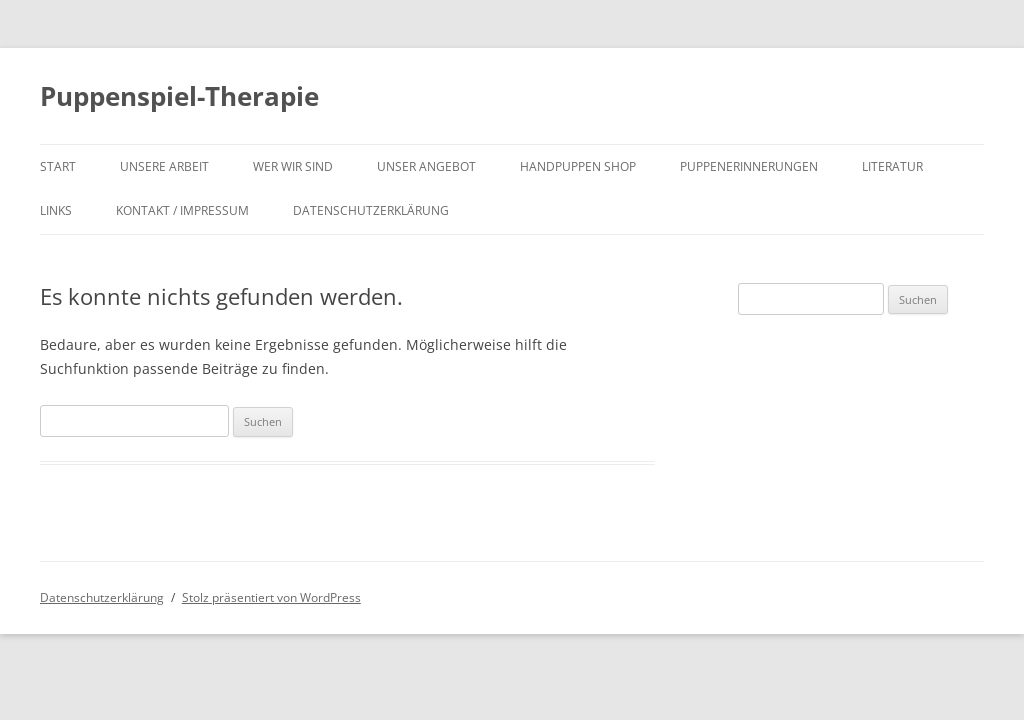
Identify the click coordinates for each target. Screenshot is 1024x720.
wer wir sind (293, 166)
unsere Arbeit (164, 166)
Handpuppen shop (578, 166)
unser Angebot (426, 166)
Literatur (892, 166)
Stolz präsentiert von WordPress (271, 597)
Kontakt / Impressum (182, 210)
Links (56, 210)
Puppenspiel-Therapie (179, 96)
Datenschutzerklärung (371, 210)
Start (58, 166)
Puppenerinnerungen (749, 166)
